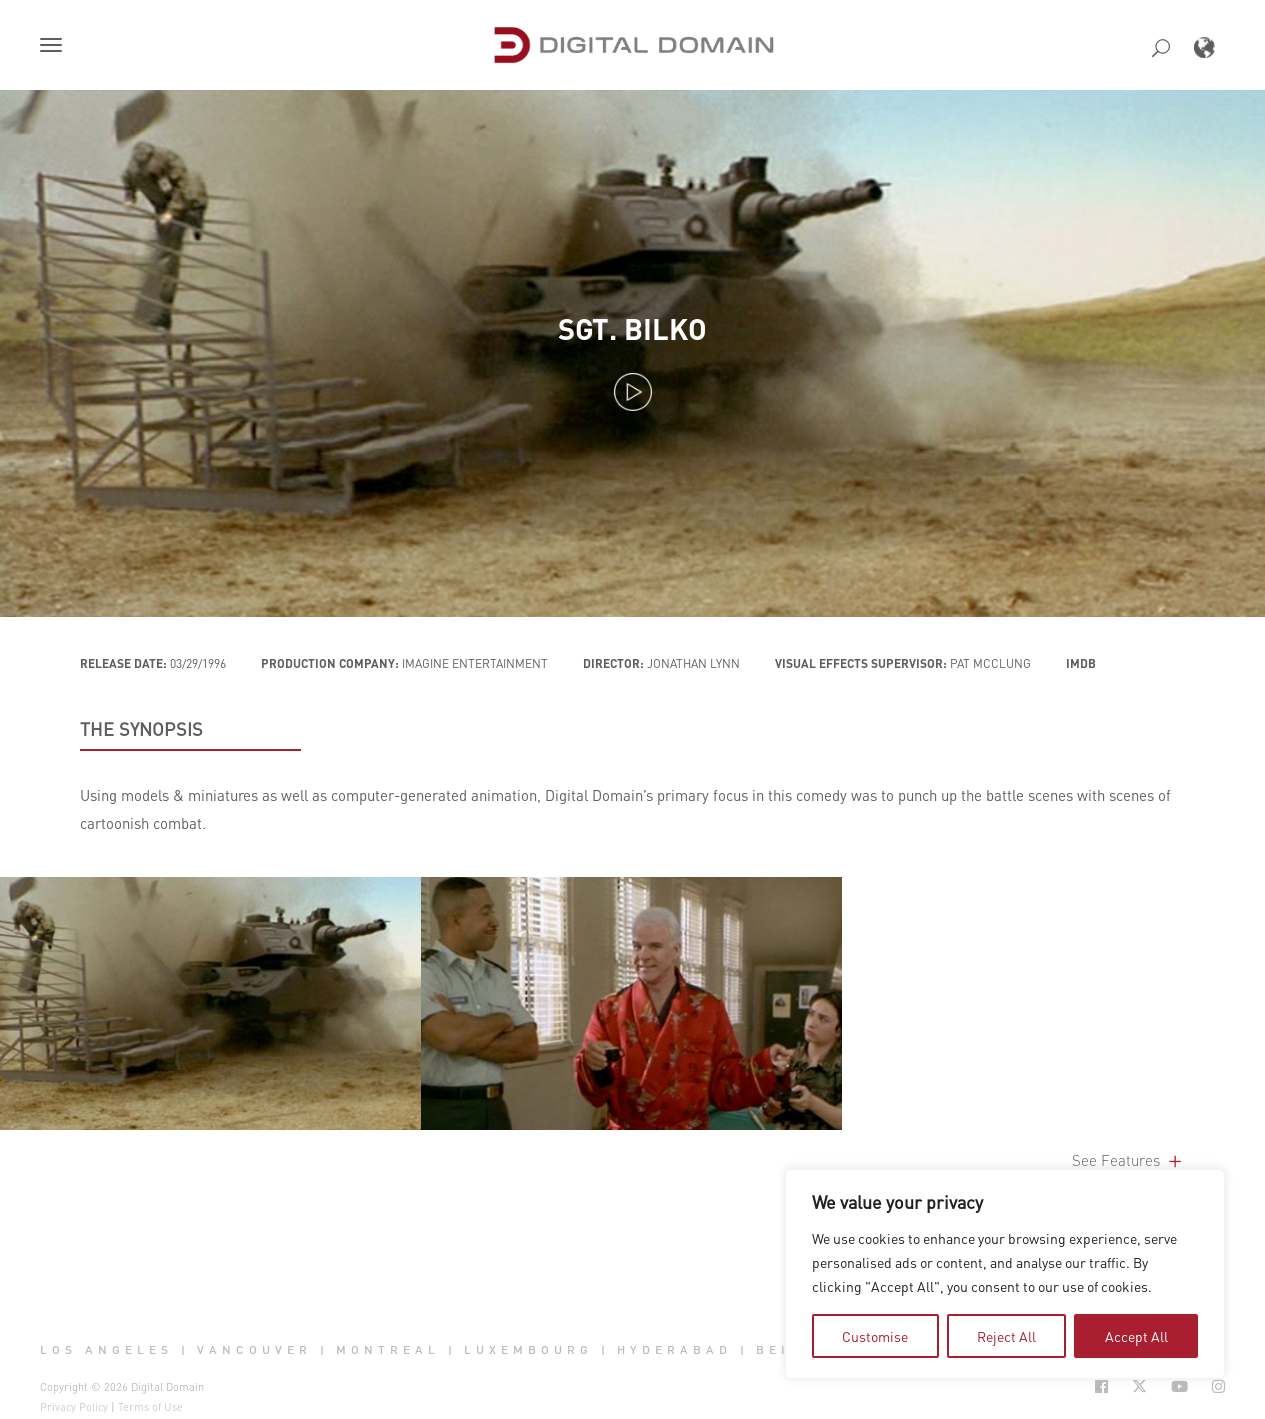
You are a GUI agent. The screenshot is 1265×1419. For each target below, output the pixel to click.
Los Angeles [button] (106, 1350)
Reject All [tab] (1006, 1336)
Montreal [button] (388, 1350)
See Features (1128, 1160)
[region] (1005, 1274)
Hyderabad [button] (674, 1350)
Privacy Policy (74, 1407)
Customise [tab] (875, 1336)
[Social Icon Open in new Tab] (1101, 1386)
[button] (55, 47)
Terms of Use (150, 1407)
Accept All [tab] (1136, 1336)
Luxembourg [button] (528, 1350)
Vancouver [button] (254, 1350)
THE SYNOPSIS (141, 729)
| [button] (185, 1350)
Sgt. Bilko (632, 328)
